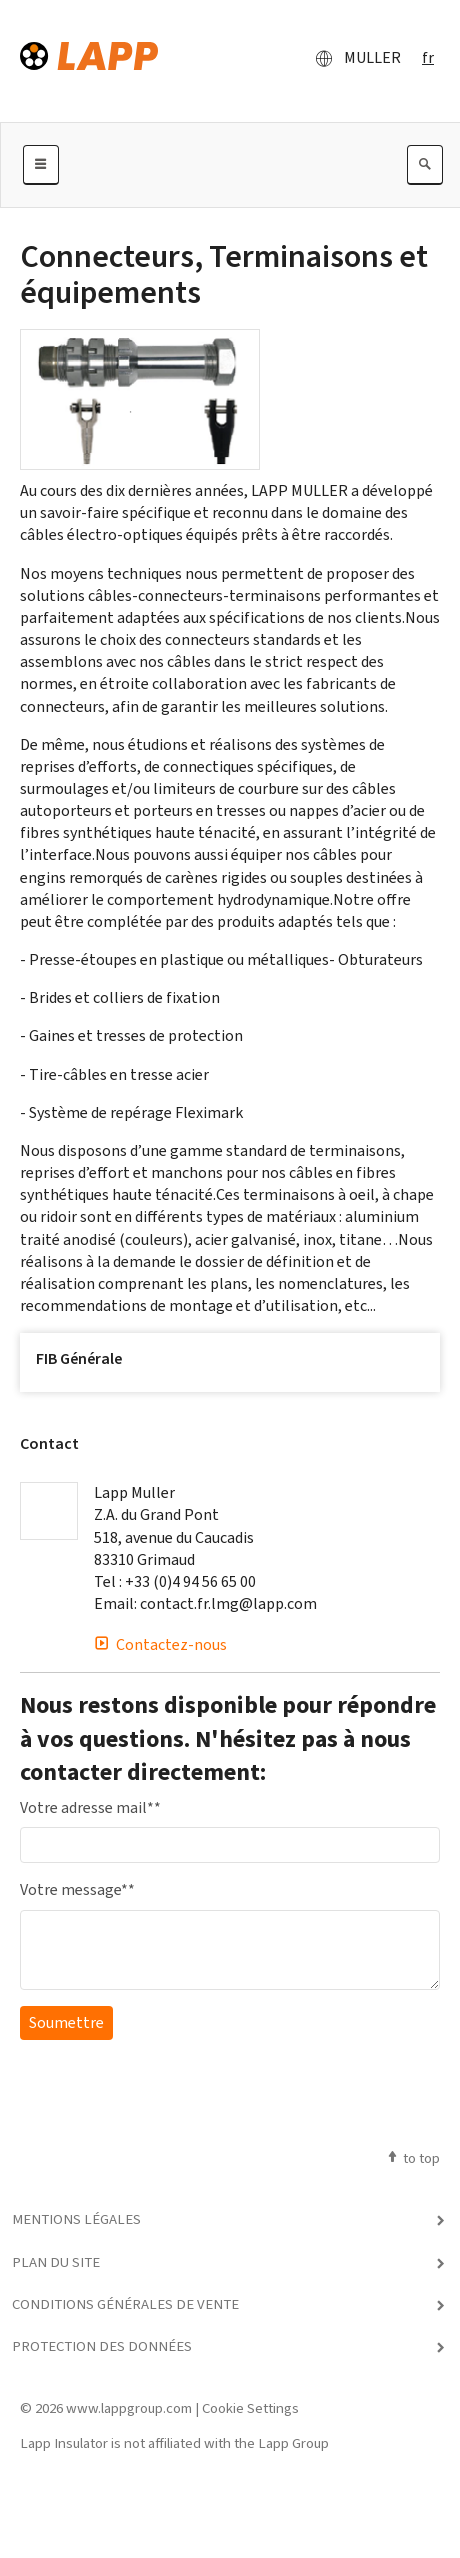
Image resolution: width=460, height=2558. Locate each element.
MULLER (352, 58)
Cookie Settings (250, 2408)
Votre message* (77, 1889)
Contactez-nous (160, 1644)
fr (428, 57)
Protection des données (102, 2346)
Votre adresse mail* (90, 1807)
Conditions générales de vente (125, 2304)
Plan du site (56, 2262)
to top (412, 2158)
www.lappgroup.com (129, 2408)
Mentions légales (76, 2219)
